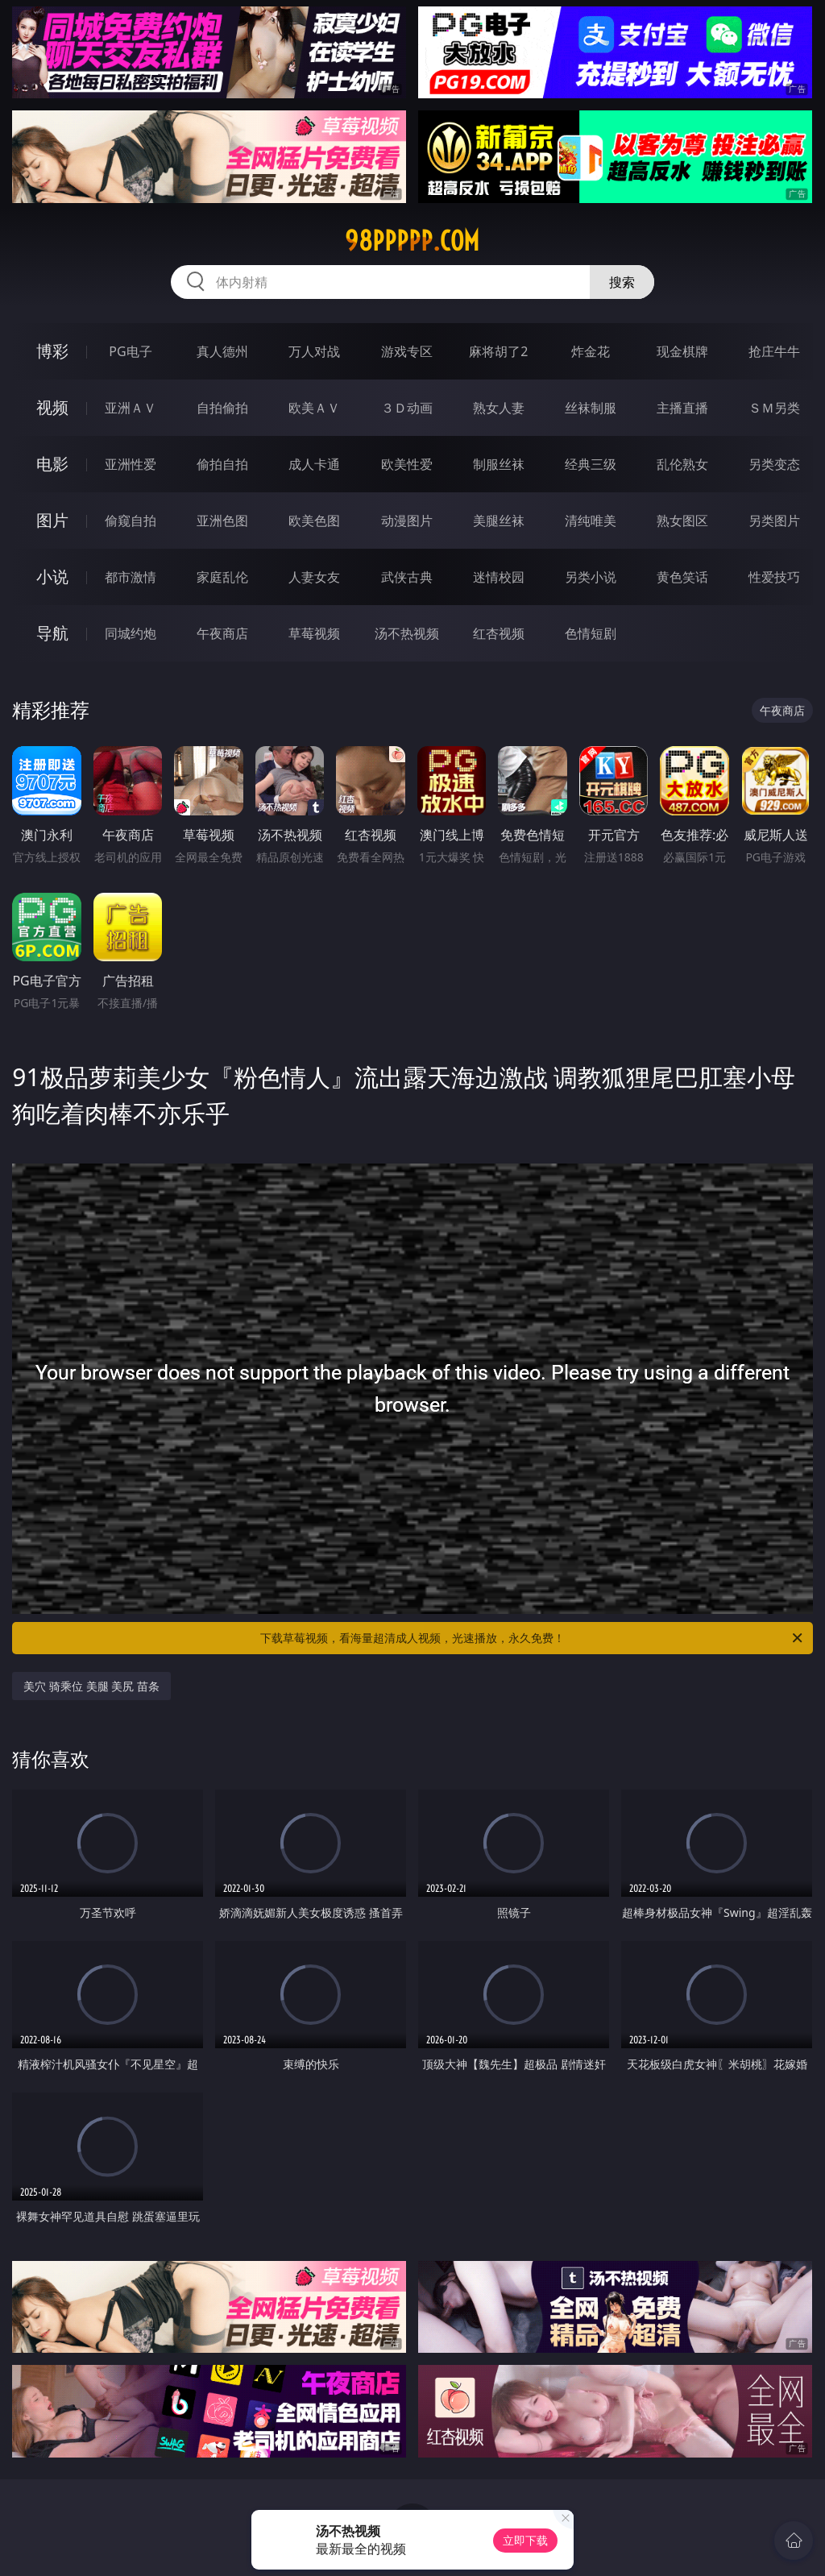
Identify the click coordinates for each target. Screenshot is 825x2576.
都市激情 (130, 577)
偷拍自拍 (222, 464)
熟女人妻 (498, 408)
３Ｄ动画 (407, 408)
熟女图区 (682, 520)
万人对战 (314, 351)
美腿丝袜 (498, 520)
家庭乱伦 (222, 577)
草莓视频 (314, 633)
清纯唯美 (590, 520)
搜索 (622, 282)
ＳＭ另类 (774, 408)
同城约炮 (130, 633)
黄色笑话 (682, 577)
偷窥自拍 (130, 520)
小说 (52, 576)
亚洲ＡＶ (130, 408)
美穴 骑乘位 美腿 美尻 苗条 (91, 1686)
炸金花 (590, 351)
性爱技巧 (774, 577)
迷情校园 (498, 577)
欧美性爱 (407, 464)
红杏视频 (498, 633)
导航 (52, 633)
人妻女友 (314, 577)
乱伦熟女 (682, 464)
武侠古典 (407, 577)
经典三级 (590, 464)
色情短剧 (590, 633)
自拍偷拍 (222, 408)
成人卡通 (314, 464)
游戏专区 (407, 351)
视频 (52, 407)
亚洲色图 (222, 520)
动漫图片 (407, 520)
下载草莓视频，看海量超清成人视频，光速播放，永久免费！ (532, 1638)
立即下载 (525, 2540)
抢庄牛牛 (774, 351)
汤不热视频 (407, 633)
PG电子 (130, 351)
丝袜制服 (590, 408)
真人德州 (222, 351)
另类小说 (590, 577)
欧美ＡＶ (314, 408)
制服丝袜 (498, 464)
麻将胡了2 (498, 351)
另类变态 (774, 464)
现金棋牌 (682, 351)
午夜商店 (222, 633)
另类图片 (774, 520)
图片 (52, 520)
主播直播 (682, 408)
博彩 (52, 351)
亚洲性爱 (130, 464)
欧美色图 (314, 520)
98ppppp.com (412, 241)
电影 (52, 464)
